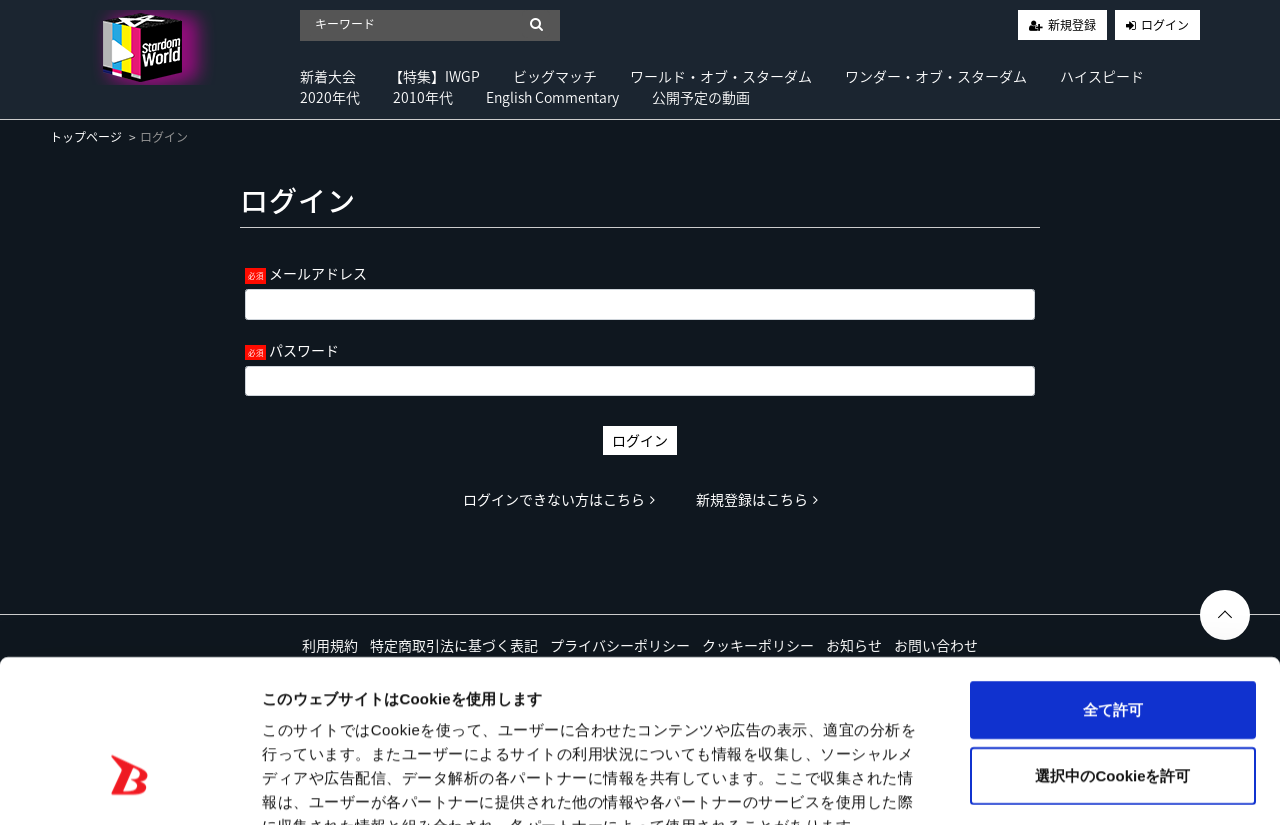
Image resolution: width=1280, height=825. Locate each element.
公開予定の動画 (701, 97)
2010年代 (423, 97)
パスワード (304, 350)
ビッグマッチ (555, 76)
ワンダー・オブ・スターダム (936, 76)
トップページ (86, 137)
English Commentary (552, 97)
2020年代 (330, 97)
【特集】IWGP (434, 76)
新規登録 (1072, 25)
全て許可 (1113, 588)
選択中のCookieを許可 (1112, 654)
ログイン (1165, 25)
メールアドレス (318, 273)
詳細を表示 (965, 785)
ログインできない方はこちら (559, 499)
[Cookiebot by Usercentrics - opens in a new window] (129, 786)
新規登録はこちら (757, 499)
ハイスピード (1102, 76)
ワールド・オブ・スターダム (721, 76)
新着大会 (328, 76)
